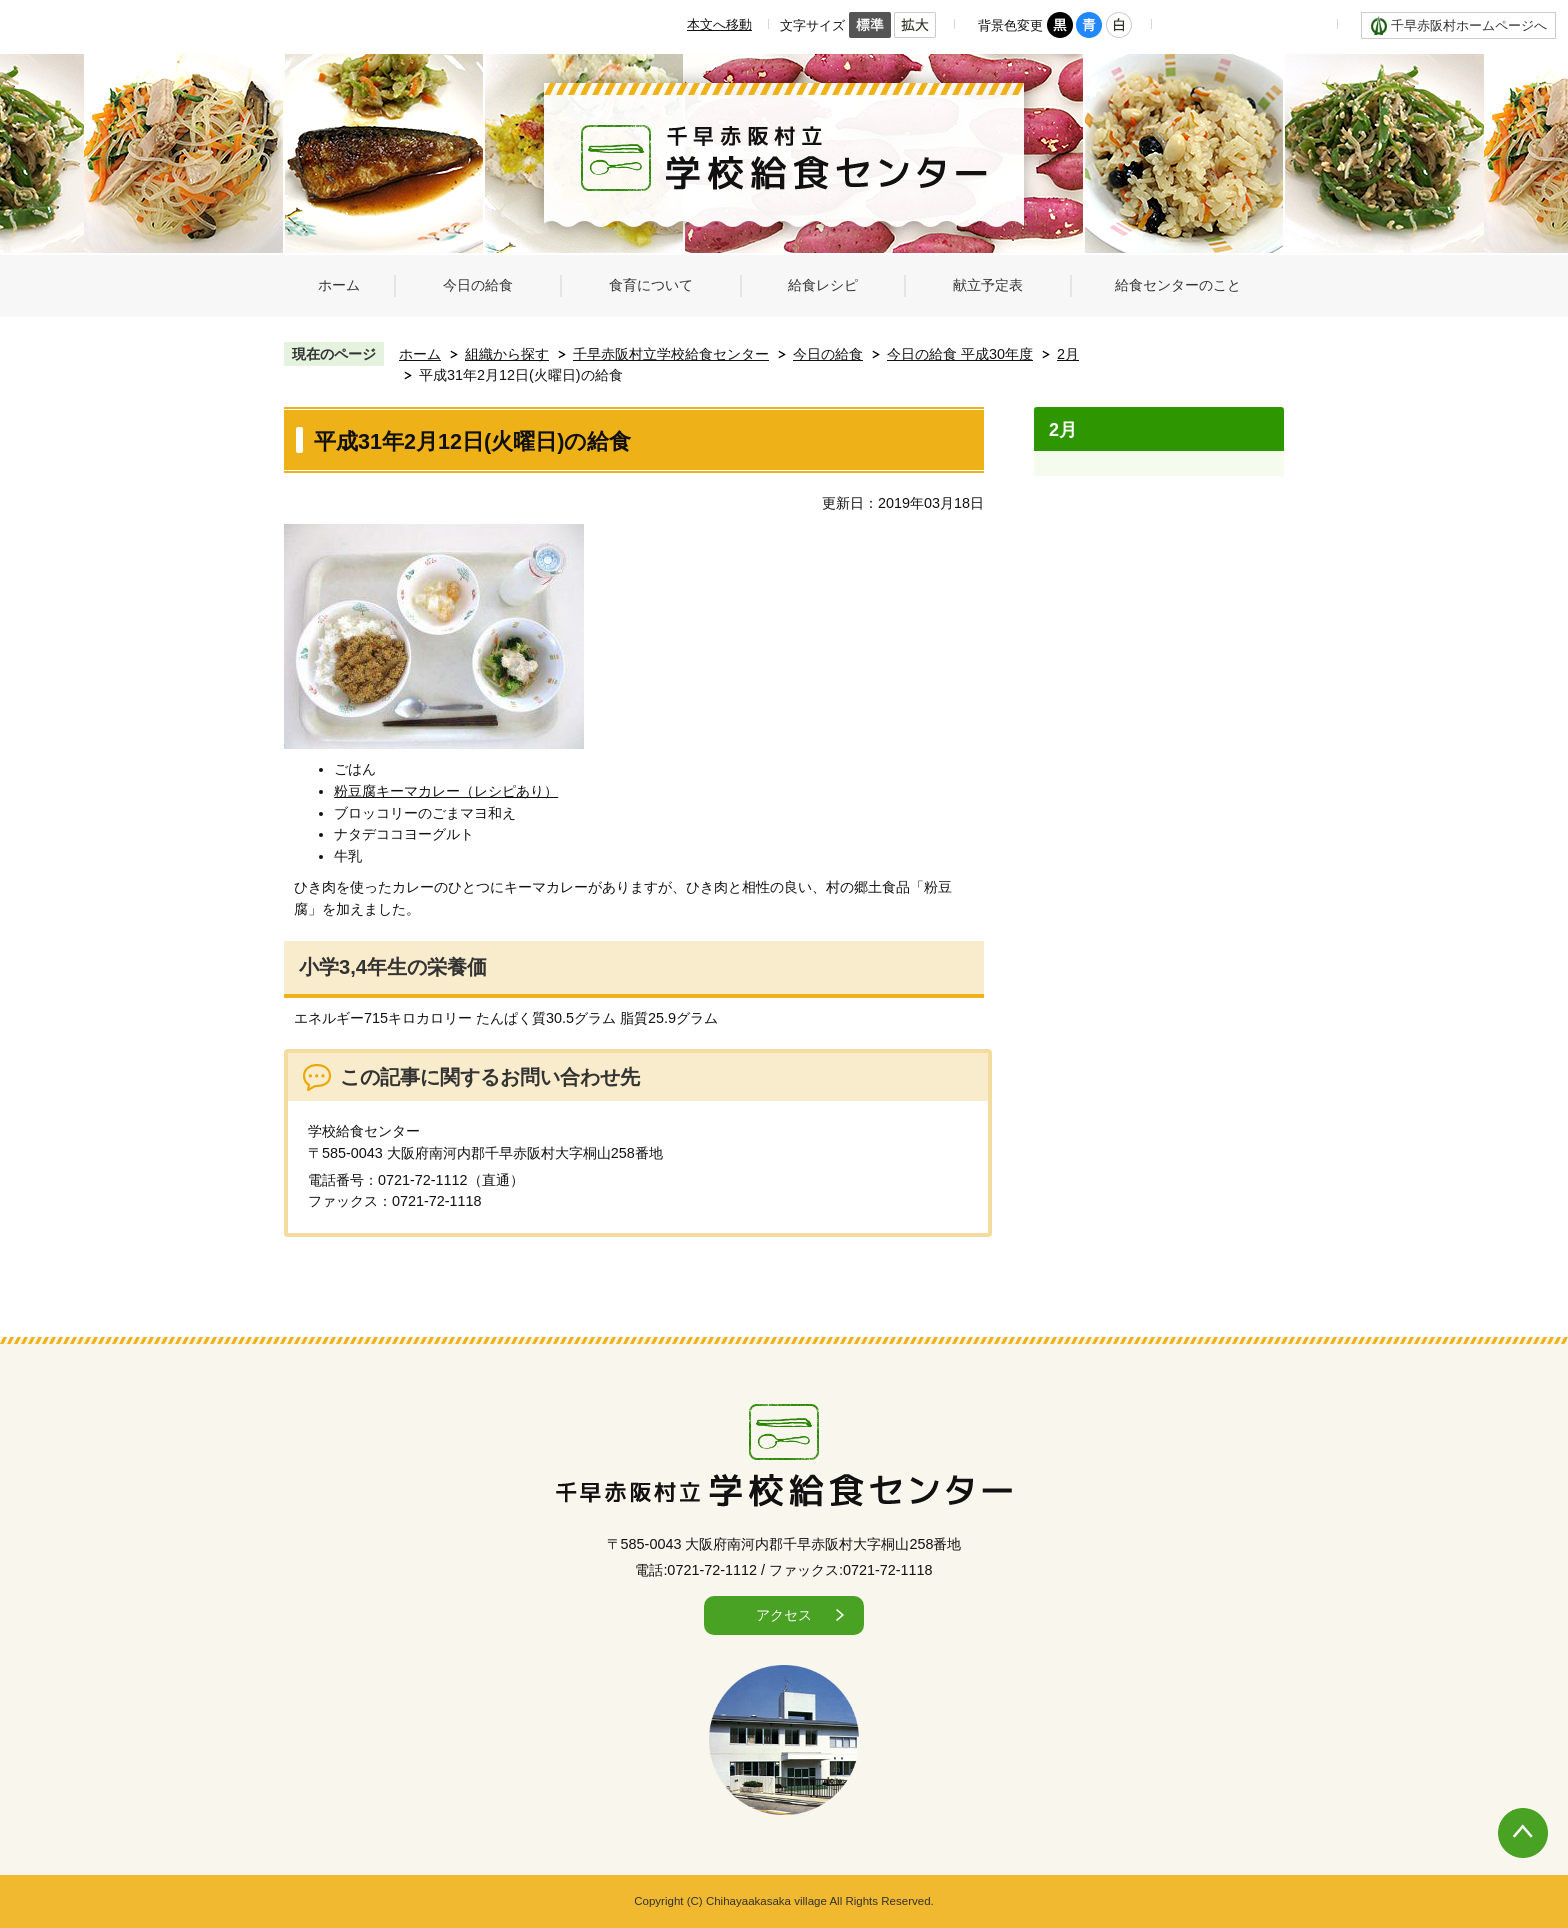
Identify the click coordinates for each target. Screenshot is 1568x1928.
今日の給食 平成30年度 (960, 354)
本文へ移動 (719, 24)
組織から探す (507, 354)
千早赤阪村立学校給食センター (671, 354)
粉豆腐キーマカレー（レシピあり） (446, 791)
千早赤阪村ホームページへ (1469, 25)
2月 (1068, 354)
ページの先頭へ (1502, 1812)
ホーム (420, 354)
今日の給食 (828, 354)
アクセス (784, 1615)
